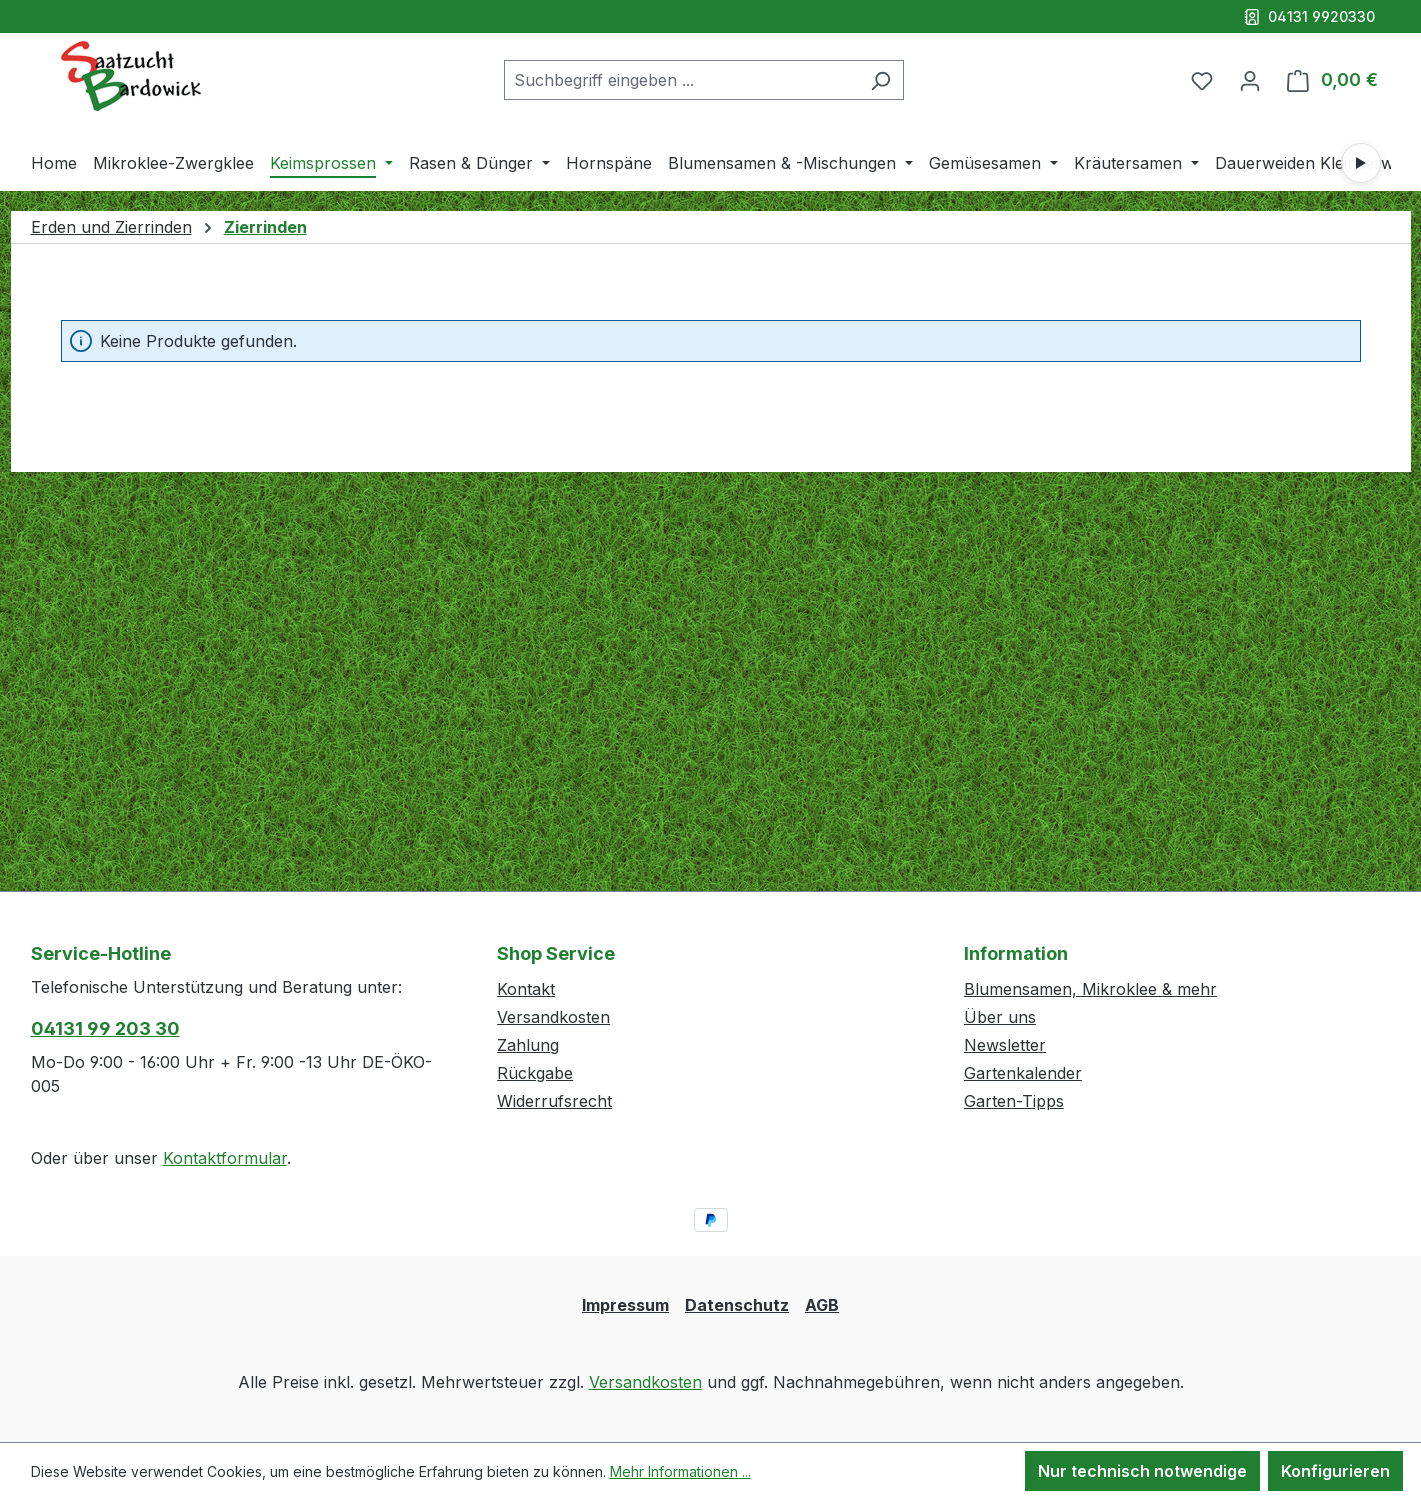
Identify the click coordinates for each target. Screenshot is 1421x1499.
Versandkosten (553, 1017)
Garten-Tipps (1014, 1101)
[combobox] (681, 80)
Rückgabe (535, 1073)
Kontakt (526, 989)
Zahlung (528, 1045)
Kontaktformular (225, 1158)
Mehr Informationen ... (680, 1471)
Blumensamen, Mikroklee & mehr (1090, 989)
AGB (822, 1305)
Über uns (1000, 1017)
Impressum (625, 1305)
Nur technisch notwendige (1142, 1471)
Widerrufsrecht (554, 1101)
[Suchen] (880, 80)
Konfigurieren (1335, 1471)
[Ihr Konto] (1250, 80)
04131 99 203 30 (105, 1028)
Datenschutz (737, 1305)
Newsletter (1005, 1045)
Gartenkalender (1023, 1073)
